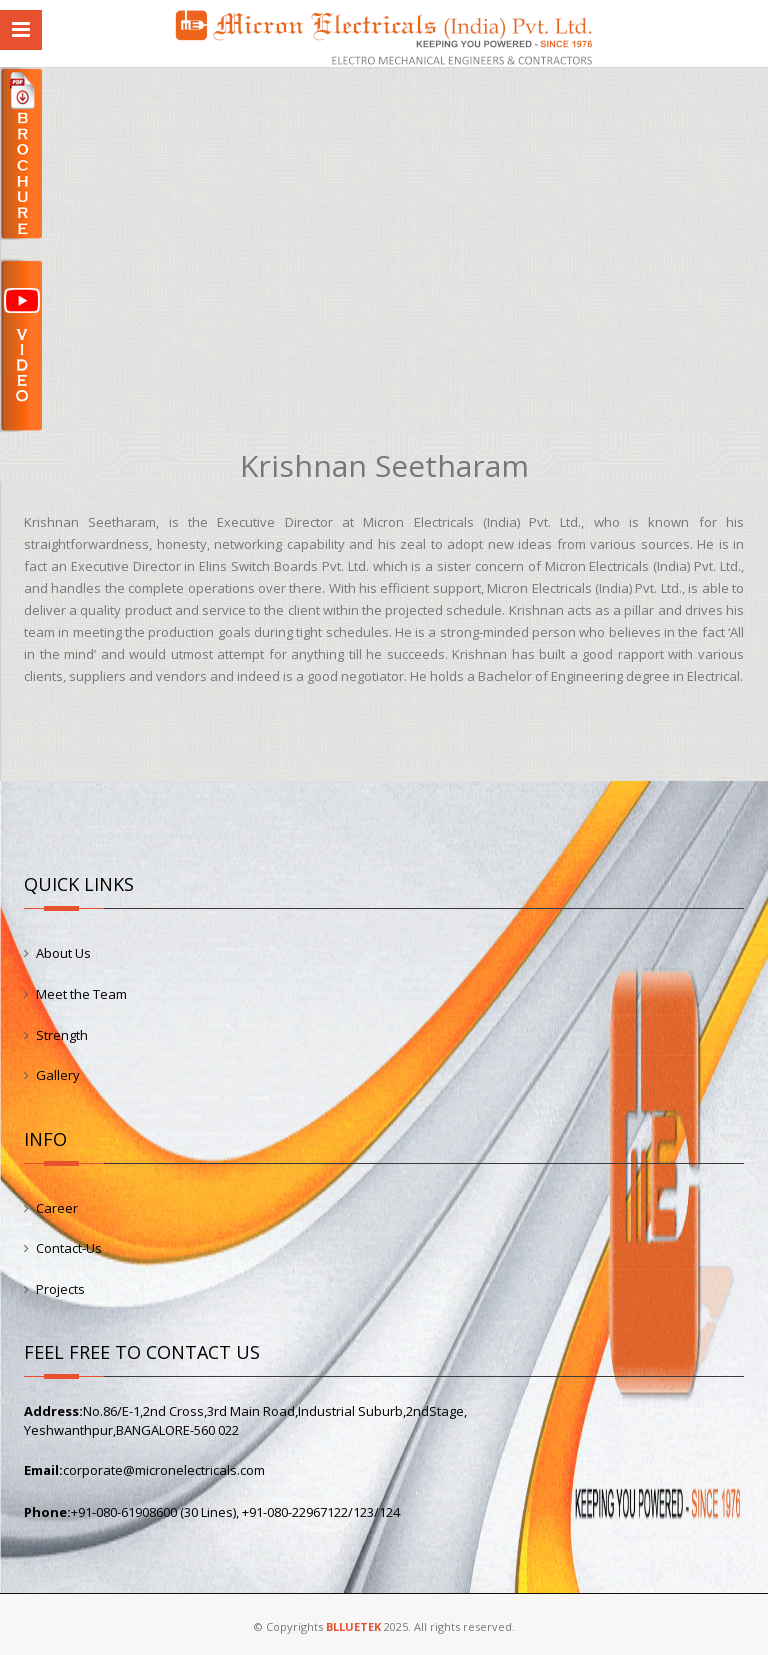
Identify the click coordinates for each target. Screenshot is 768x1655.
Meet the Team (81, 994)
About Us (63, 953)
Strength (62, 1035)
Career (57, 1208)
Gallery (58, 1075)
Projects (60, 1289)
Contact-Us (69, 1248)
